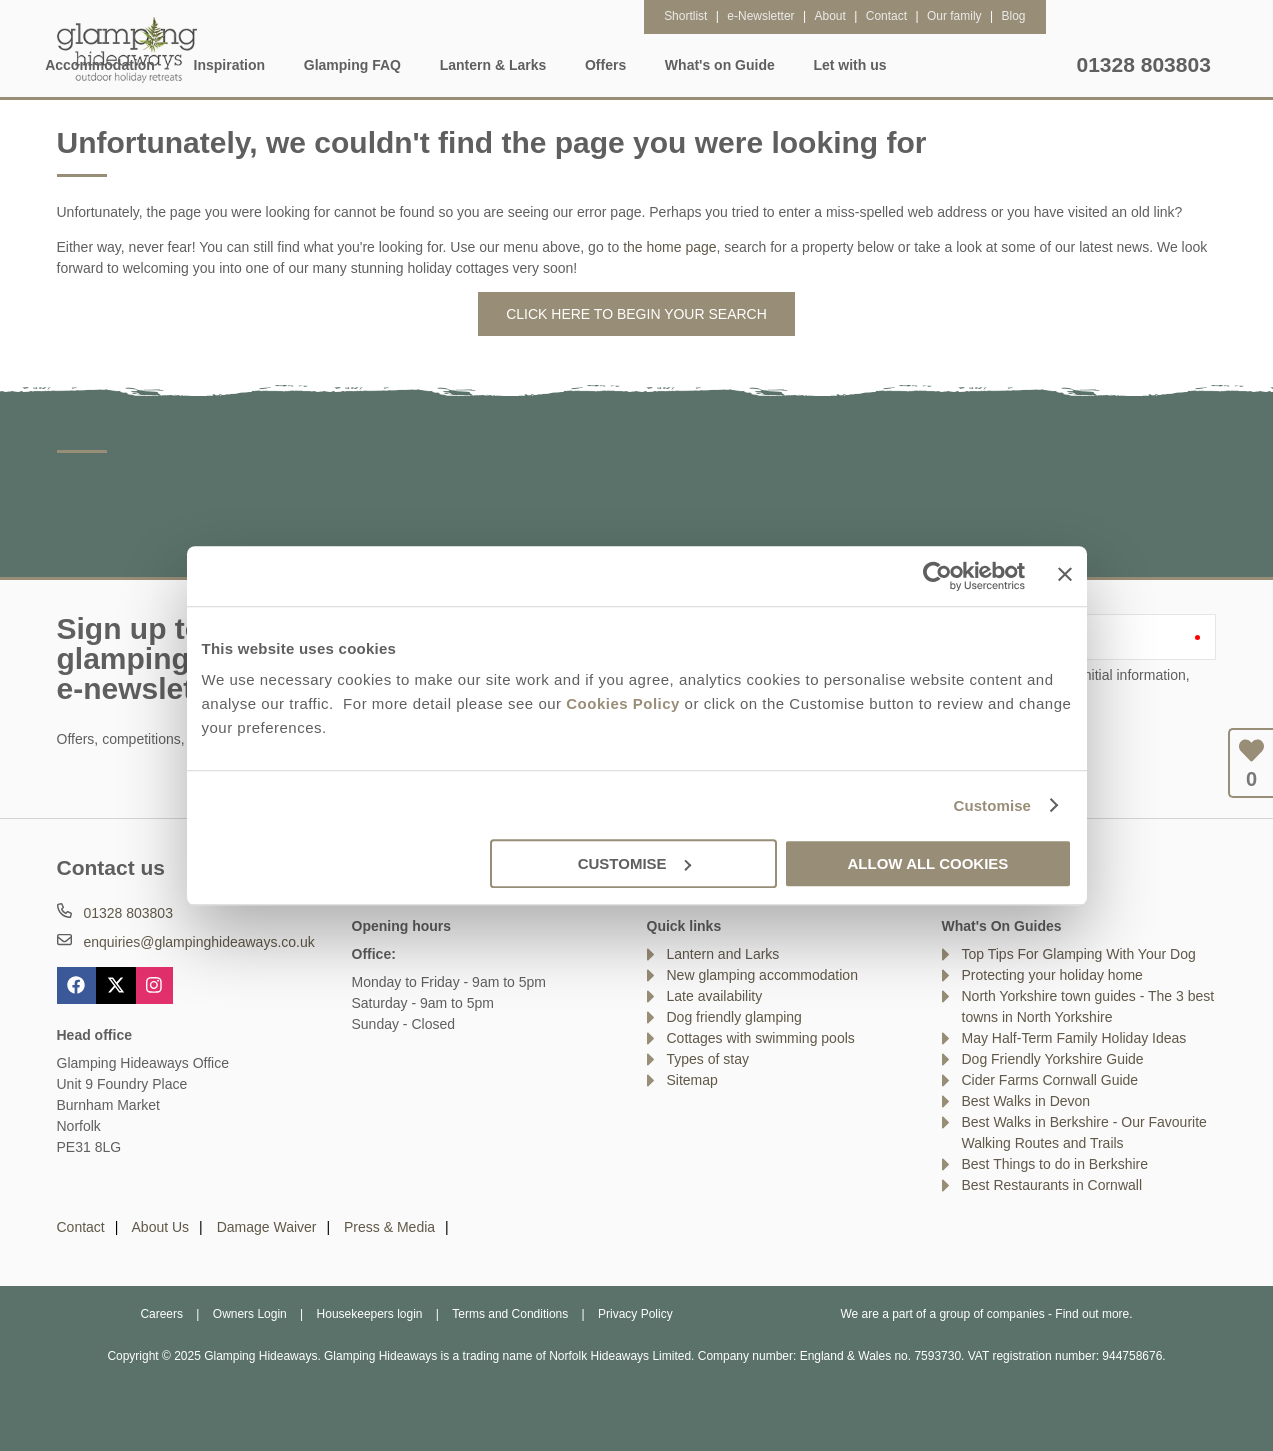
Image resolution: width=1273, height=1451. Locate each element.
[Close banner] (1065, 574)
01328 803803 (1144, 64)
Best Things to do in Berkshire (1055, 1164)
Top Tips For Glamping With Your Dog (1079, 954)
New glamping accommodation (762, 975)
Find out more (1092, 1314)
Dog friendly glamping (734, 1017)
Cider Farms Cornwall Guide (1050, 1080)
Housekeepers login (370, 1314)
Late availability (715, 996)
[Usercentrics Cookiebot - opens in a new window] (937, 576)
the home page (669, 247)
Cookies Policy (623, 703)
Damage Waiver (267, 1227)
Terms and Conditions (510, 1314)
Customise (992, 805)
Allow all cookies (928, 863)
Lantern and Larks (723, 954)
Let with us (1020, 65)
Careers (161, 1314)
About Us (161, 1227)
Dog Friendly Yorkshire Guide (1053, 1059)
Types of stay (708, 1059)
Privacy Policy (635, 1314)
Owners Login (250, 1314)
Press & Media (389, 1227)
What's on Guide (891, 65)
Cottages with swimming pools (761, 1038)
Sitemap (692, 1080)
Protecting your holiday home (1052, 975)
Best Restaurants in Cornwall (1052, 1185)
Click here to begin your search (636, 314)
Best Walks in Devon (1026, 1101)
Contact (81, 1227)
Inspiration (400, 65)
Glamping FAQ (522, 65)
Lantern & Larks (663, 65)
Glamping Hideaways (127, 50)
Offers (776, 65)
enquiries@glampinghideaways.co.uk (198, 942)
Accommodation (271, 65)
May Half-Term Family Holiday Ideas (1074, 1038)
